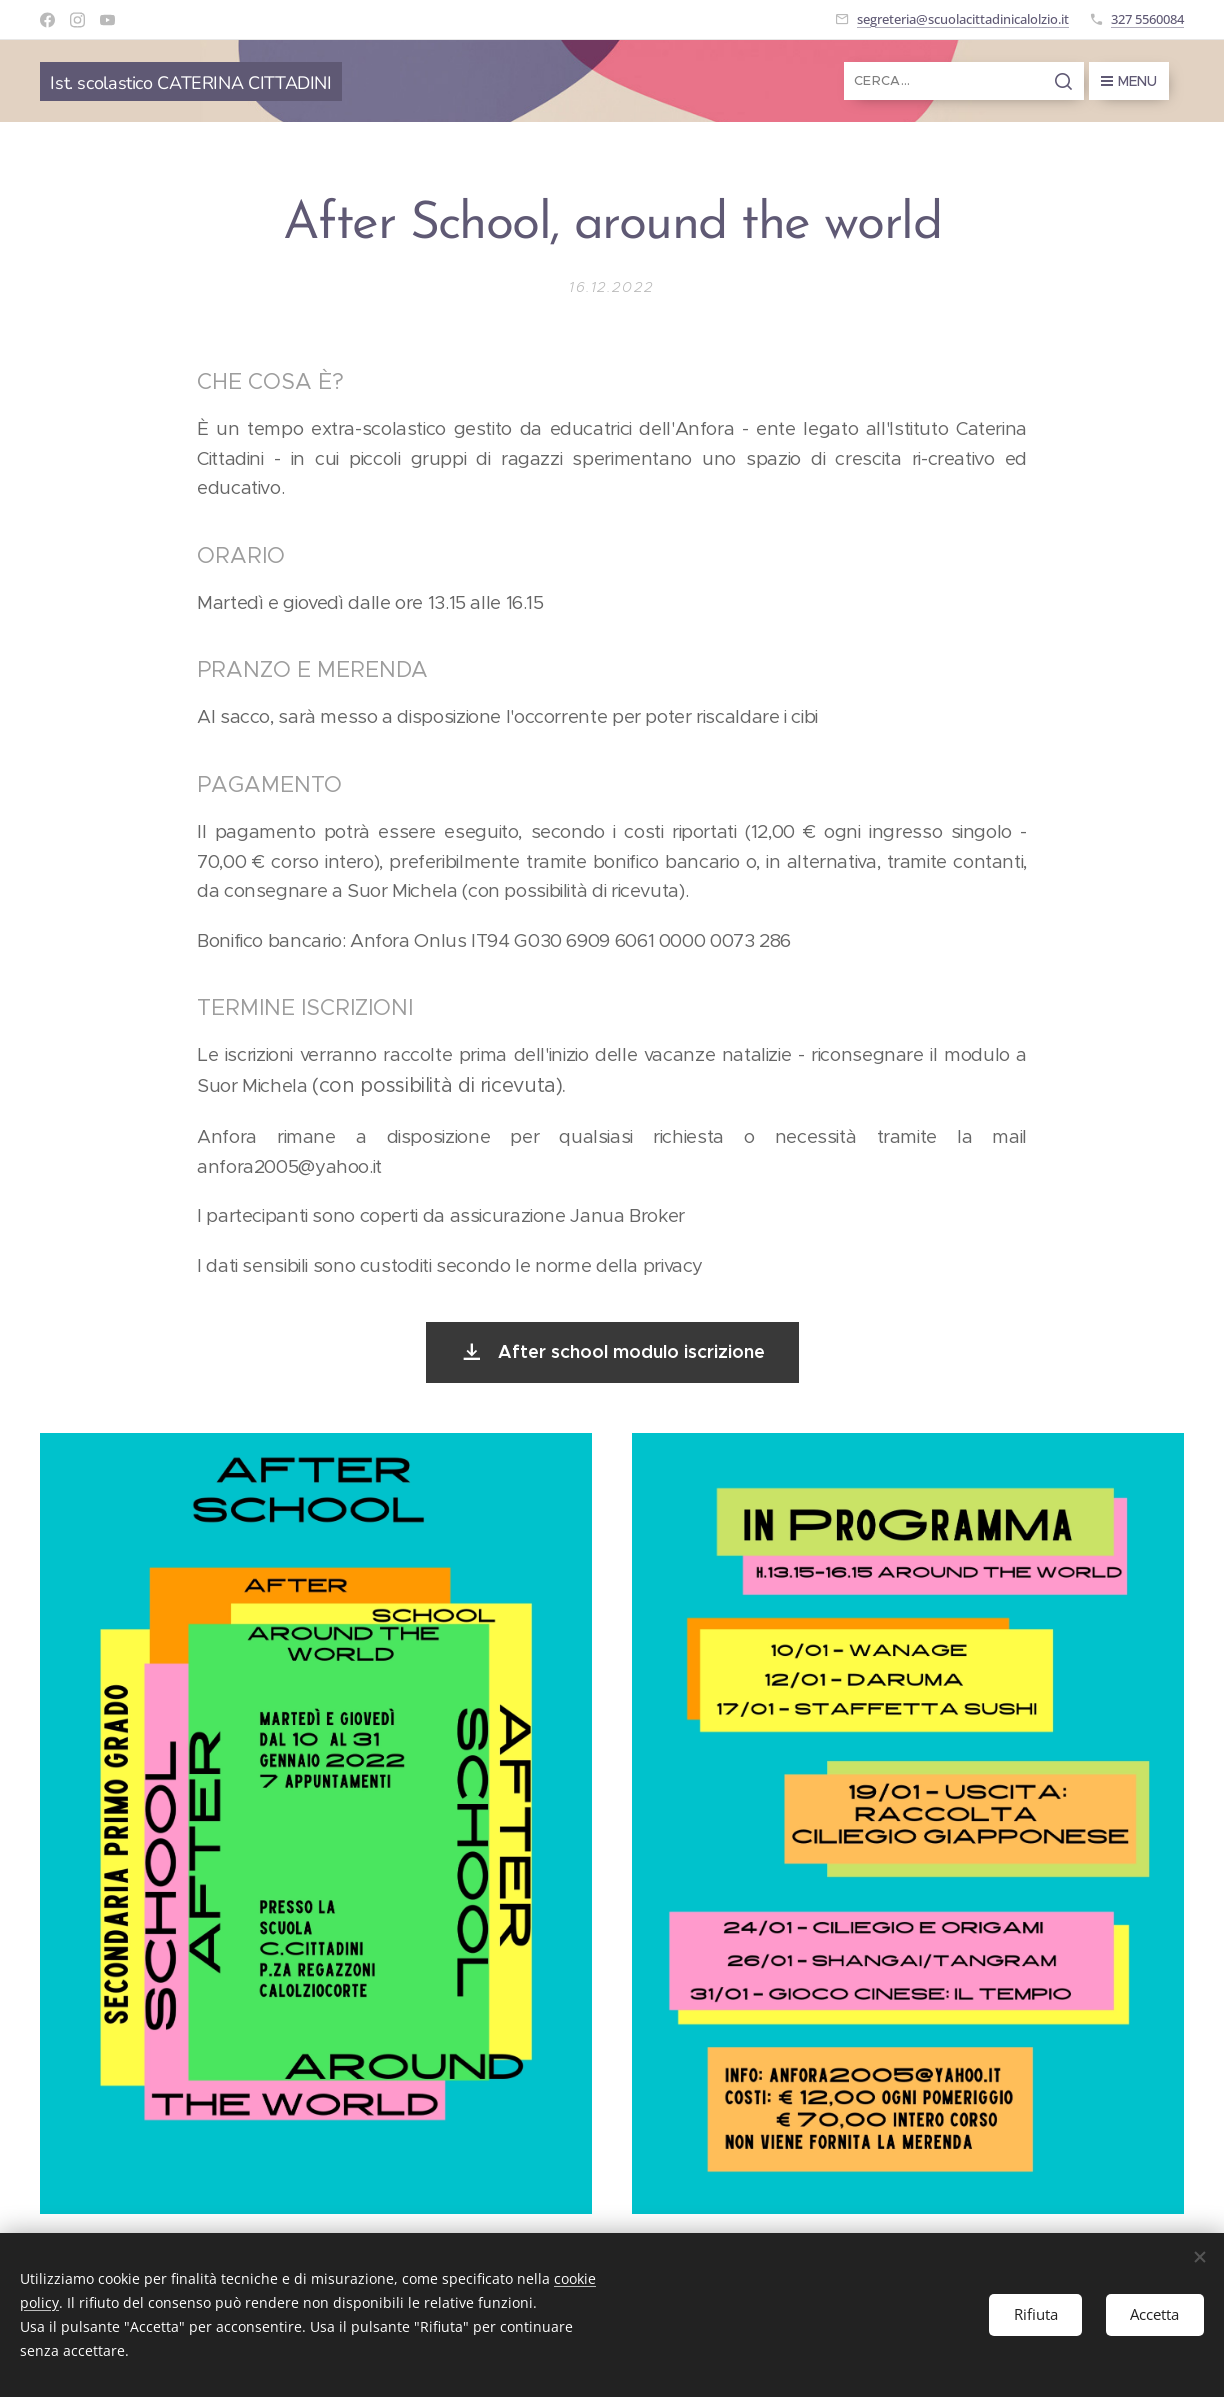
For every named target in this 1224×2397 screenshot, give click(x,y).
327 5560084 (1147, 19)
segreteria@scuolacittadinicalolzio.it (963, 19)
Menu (1129, 81)
